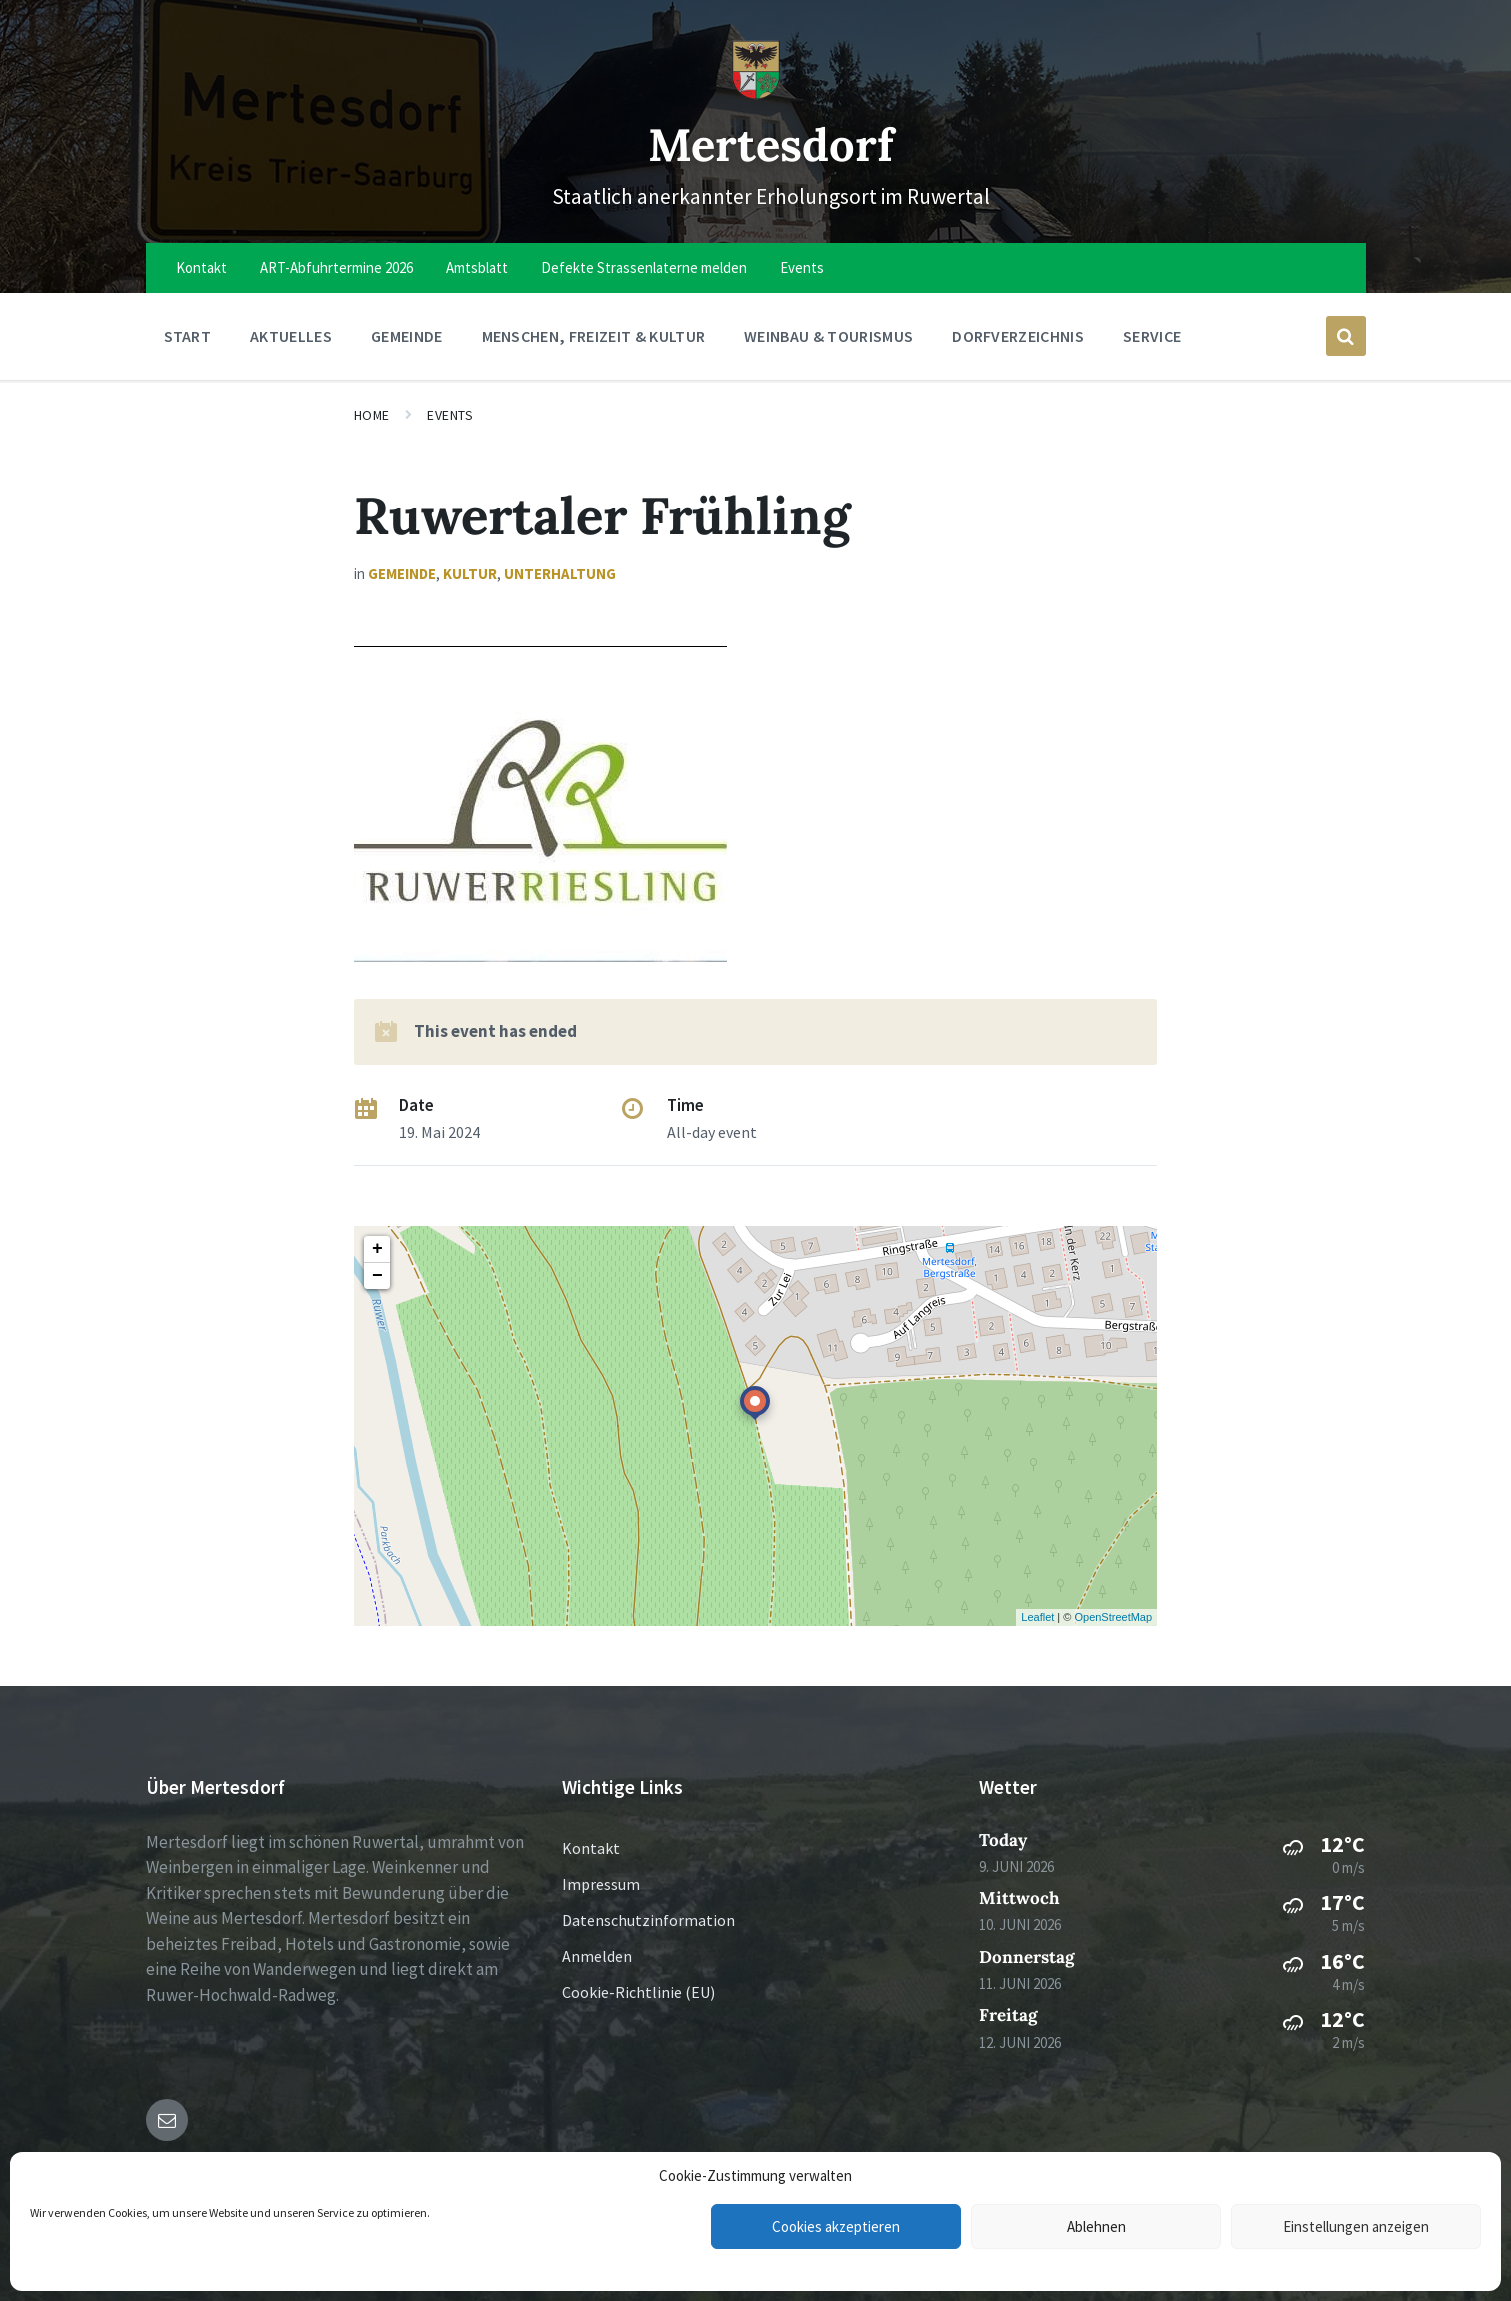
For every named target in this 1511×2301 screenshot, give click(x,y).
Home (372, 415)
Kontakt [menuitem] (201, 267)
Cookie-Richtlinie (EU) (638, 1992)
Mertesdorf (770, 142)
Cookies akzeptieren (836, 2226)
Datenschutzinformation (648, 1920)
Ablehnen (1096, 2226)
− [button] (377, 1276)
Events (450, 415)
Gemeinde (402, 573)
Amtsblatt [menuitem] (477, 267)
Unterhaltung (560, 573)
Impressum (601, 1884)
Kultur (470, 573)
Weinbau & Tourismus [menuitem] (828, 336)
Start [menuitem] (188, 336)
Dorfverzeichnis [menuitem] (1018, 336)
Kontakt (591, 1848)
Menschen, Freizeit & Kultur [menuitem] (594, 336)
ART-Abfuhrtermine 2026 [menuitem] (336, 267)
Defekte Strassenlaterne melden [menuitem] (644, 267)
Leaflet (1037, 1617)
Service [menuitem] (1152, 336)
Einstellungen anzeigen (1356, 2226)
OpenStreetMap (1113, 1617)
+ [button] (377, 1249)
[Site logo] (756, 94)
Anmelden (597, 1956)
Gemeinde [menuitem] (407, 336)
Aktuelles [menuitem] (291, 336)
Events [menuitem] (802, 267)
